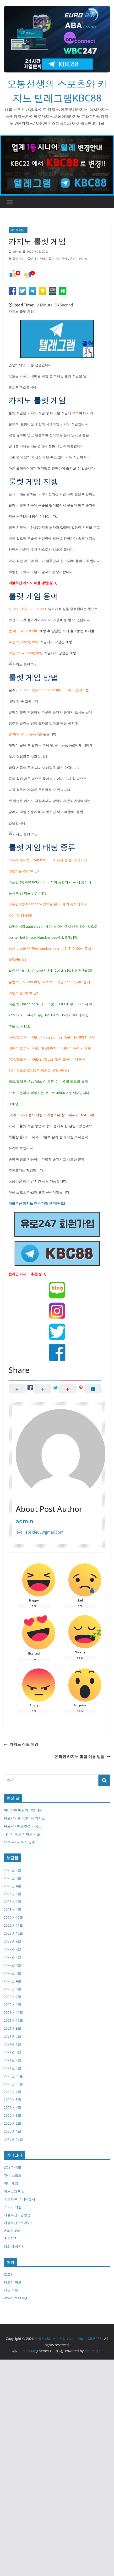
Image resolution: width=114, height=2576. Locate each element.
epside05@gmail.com (40, 1532)
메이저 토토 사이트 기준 (22, 1834)
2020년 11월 (13, 2076)
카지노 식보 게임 (21, 1744)
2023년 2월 (12, 1901)
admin (16, 252)
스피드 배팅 (13, 2207)
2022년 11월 (13, 1925)
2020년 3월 (12, 2115)
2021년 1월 (12, 2068)
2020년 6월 (12, 2091)
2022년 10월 (13, 1933)
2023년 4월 (12, 1885)
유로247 (10, 2238)
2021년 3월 (12, 2052)
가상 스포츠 (13, 2175)
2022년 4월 (12, 1980)
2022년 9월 (12, 1941)
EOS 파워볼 (12, 2167)
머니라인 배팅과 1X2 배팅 (23, 1810)
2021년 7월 (12, 2036)
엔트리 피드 (13, 2282)
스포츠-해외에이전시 (19, 2199)
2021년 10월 (13, 2020)
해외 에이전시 (18, 230)
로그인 (9, 2274)
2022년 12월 (13, 1917)
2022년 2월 (12, 1996)
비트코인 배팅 (14, 2191)
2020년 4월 (12, 2107)
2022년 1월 (12, 2004)
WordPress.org (15, 2298)
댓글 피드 (11, 2290)
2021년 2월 (12, 2060)
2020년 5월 (12, 2099)
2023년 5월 (12, 1878)
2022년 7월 (12, 1957)
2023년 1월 (12, 1909)
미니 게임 (11, 2183)
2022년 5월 (12, 1973)
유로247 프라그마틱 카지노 (24, 1818)
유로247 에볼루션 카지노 (23, 1826)
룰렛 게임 (18, 259)
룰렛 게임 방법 (36, 259)
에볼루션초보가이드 (19, 2222)
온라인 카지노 (79, 259)
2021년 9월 (12, 2028)
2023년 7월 (12, 1870)
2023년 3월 (12, 1893)
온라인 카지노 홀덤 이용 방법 (82, 1756)
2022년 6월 (12, 1965)
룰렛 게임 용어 (58, 259)
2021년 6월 (12, 2044)
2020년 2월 (12, 2123)
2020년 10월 (13, 2083)
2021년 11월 (13, 2012)
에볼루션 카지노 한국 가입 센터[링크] (37, 1203)
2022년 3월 (12, 1988)
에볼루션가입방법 (17, 2214)
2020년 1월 (12, 2131)
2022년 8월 (12, 1949)
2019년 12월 (13, 2139)
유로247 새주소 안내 (19, 1842)
